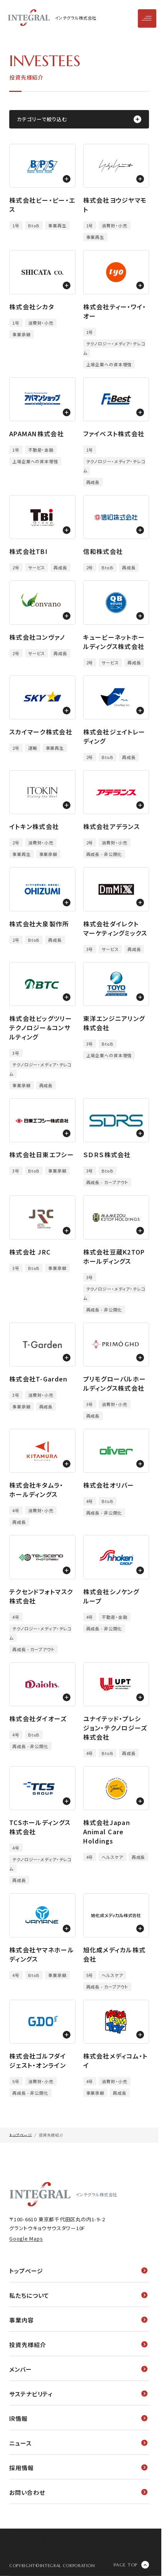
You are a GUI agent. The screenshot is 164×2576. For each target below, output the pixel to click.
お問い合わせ (78, 2492)
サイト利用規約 (29, 2554)
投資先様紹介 (78, 2345)
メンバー (78, 2369)
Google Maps (26, 2238)
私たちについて (78, 2295)
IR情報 (78, 2418)
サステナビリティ (78, 2394)
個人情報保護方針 (34, 2541)
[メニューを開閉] (147, 18)
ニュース (78, 2443)
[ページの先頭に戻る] (131, 2565)
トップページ (78, 2271)
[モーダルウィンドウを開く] (42, 166)
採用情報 (78, 2468)
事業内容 (78, 2320)
